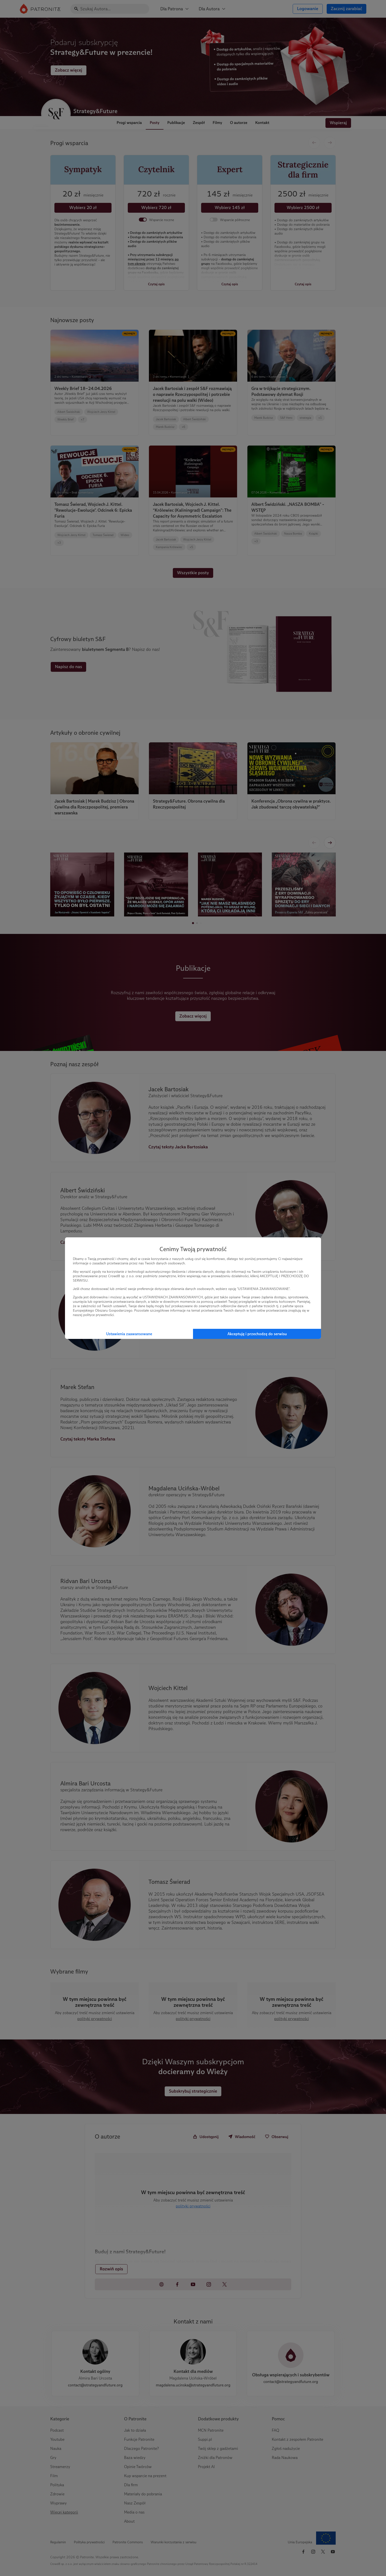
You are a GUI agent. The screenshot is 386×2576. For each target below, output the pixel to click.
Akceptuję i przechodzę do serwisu (257, 1333)
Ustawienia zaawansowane (129, 1333)
